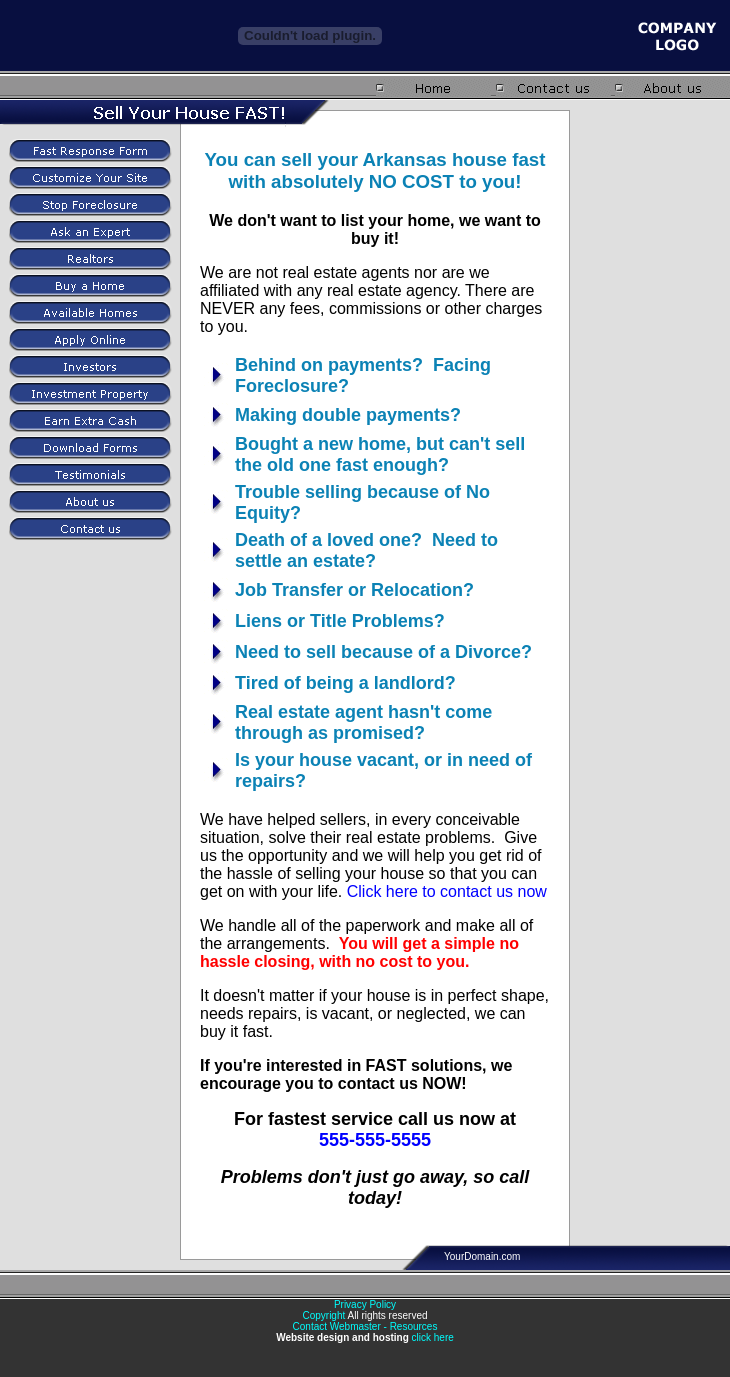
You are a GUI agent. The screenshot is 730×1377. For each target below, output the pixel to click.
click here (433, 1337)
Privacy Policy (365, 1304)
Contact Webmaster (337, 1326)
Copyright (323, 1315)
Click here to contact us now (447, 891)
